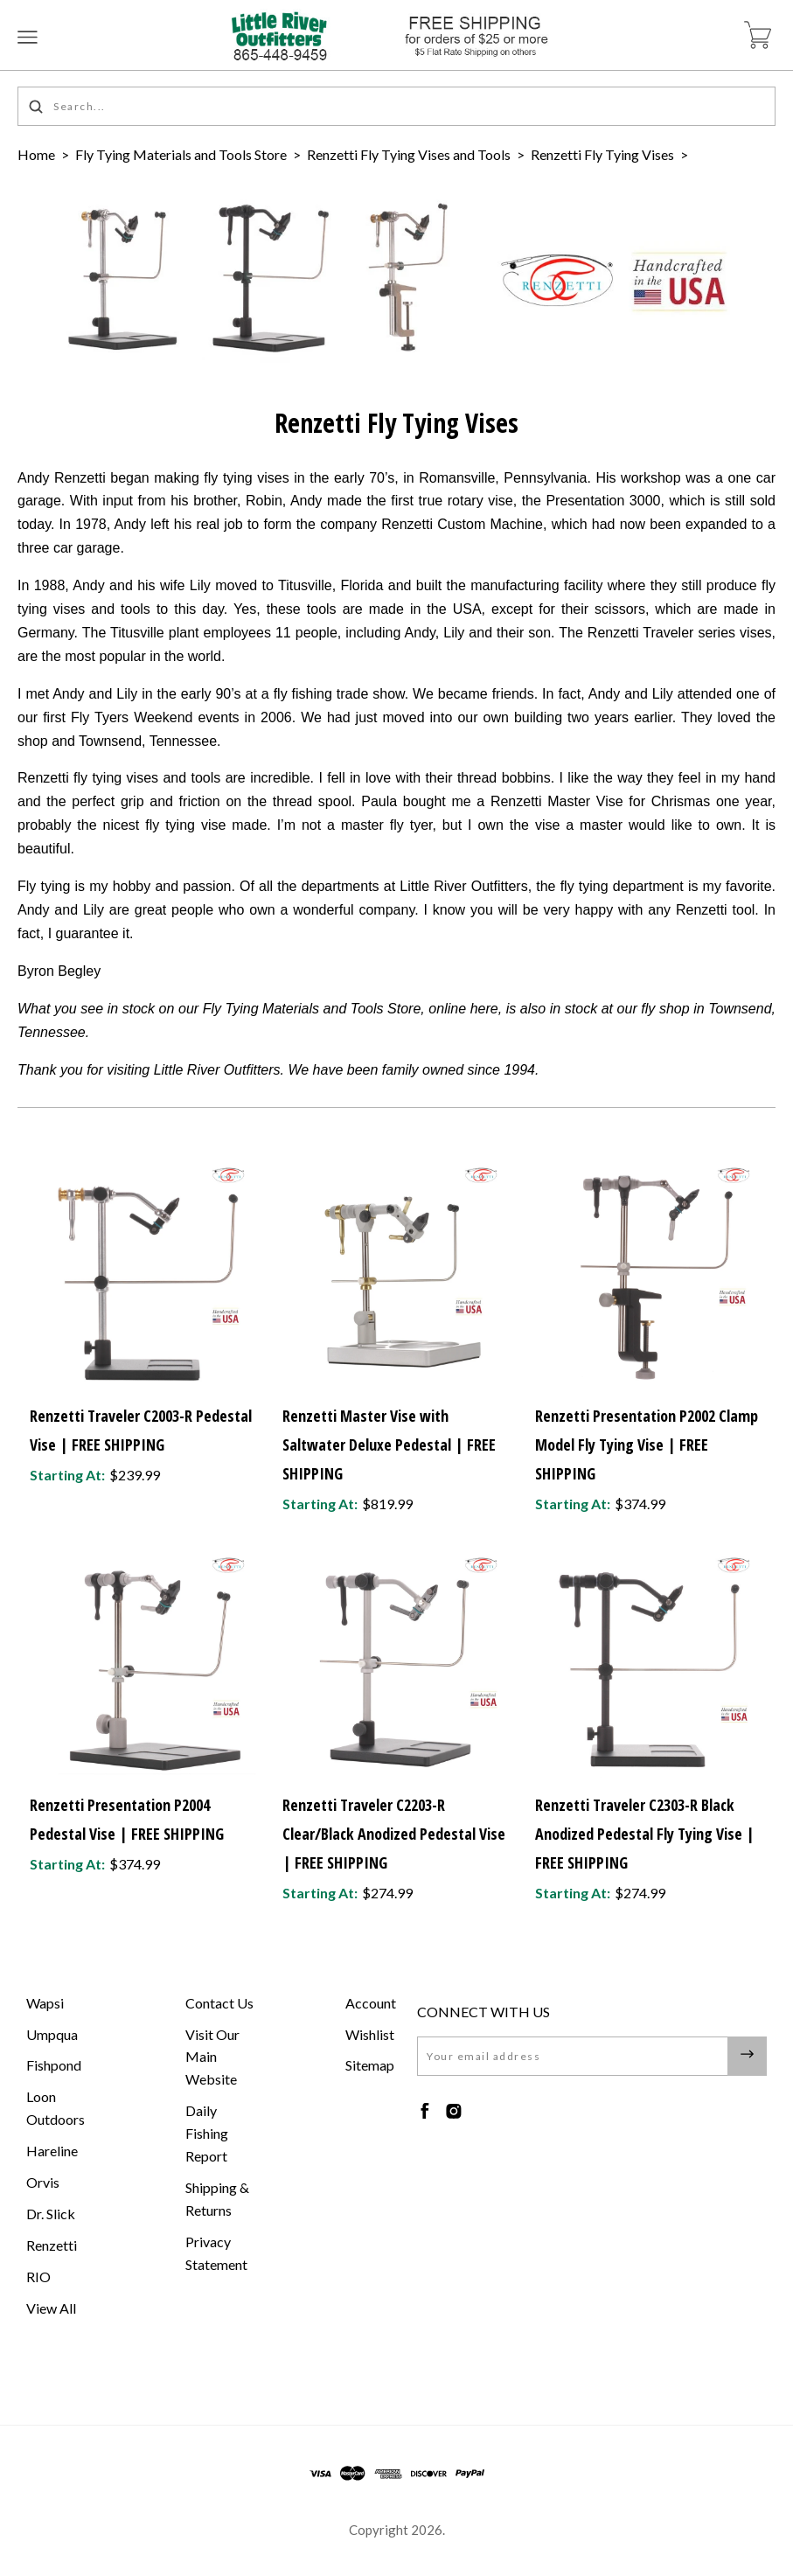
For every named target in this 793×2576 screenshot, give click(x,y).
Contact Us (219, 2003)
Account (370, 2003)
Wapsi (45, 2003)
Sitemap (369, 2065)
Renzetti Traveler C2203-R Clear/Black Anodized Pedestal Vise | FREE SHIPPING (393, 1833)
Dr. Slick (50, 2213)
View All (51, 2308)
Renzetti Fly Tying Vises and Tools (409, 154)
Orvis (42, 2182)
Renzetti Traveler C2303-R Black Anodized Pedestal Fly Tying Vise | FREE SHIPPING (645, 1833)
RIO (38, 2276)
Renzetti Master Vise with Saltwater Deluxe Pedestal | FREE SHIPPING (389, 1444)
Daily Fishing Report (206, 2133)
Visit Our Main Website (212, 2057)
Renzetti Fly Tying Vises (602, 154)
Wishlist (369, 2034)
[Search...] (396, 106)
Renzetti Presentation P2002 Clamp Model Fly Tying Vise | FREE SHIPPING (646, 1444)
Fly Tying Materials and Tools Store (181, 154)
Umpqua (52, 2034)
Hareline (52, 2150)
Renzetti (51, 2245)
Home (36, 154)
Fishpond (53, 2065)
